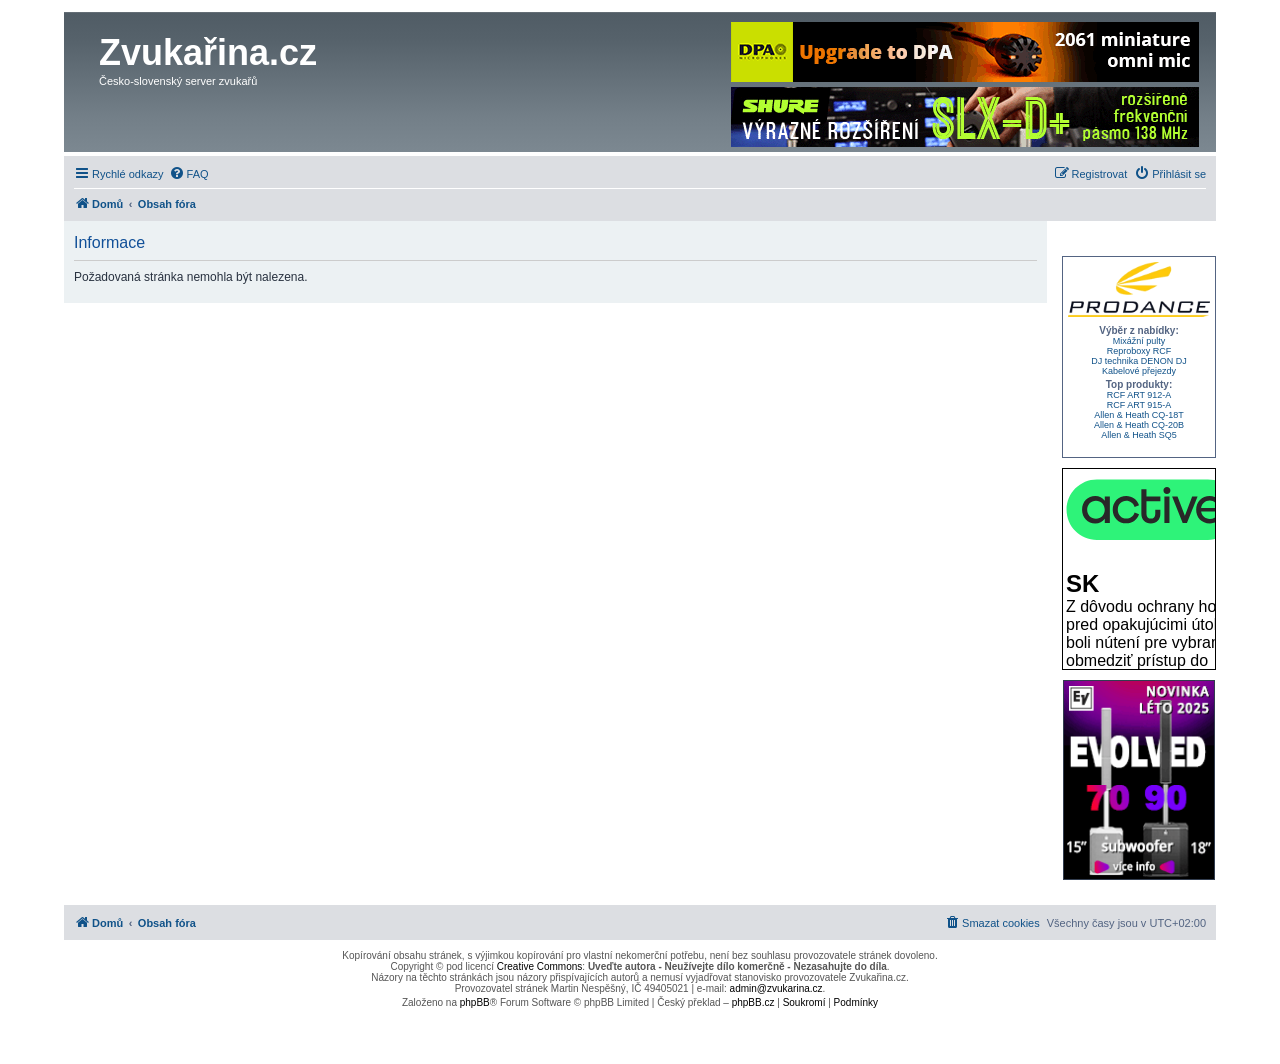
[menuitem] (189, 174)
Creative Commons (540, 966)
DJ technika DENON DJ (1139, 361)
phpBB (475, 1002)
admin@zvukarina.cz (776, 988)
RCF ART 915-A (1139, 405)
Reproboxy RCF (1139, 351)
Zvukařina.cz (208, 52)
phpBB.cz (753, 1002)
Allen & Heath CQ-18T (1139, 415)
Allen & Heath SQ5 (1139, 435)
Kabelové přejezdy (1139, 371)
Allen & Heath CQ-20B (1139, 425)
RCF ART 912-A (1139, 395)
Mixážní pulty (1139, 341)
